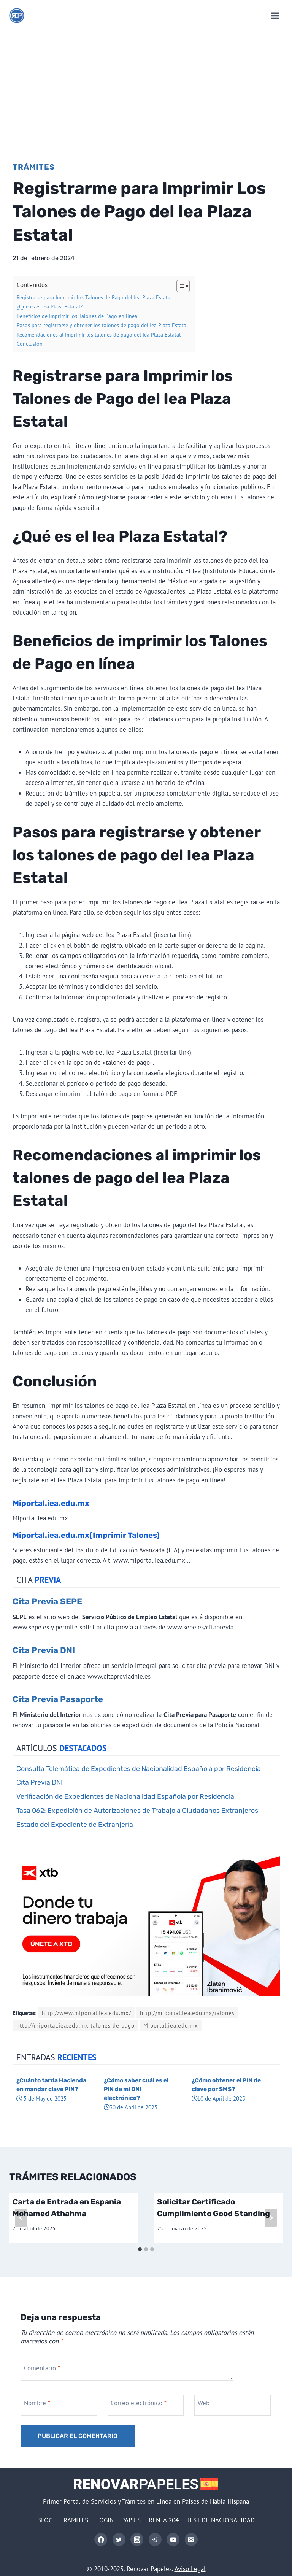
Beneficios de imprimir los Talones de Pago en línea (77, 316)
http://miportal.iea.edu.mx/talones (187, 2013)
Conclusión (30, 343)
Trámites (34, 167)
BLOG (44, 2520)
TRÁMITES (74, 2520)
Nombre (37, 2403)
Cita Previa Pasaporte (58, 1699)
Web (203, 2403)
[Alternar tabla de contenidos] (179, 286)
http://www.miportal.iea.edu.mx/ (86, 2013)
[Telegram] (155, 2539)
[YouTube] (173, 2539)
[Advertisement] (146, 88)
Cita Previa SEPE (47, 1601)
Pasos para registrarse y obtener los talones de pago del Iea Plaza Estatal (102, 325)
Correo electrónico (139, 2403)
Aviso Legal (190, 2569)
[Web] (232, 2405)
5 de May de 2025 (41, 2098)
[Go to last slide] (21, 2218)
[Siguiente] (271, 2218)
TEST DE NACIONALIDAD (220, 2520)
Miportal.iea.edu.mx (51, 1503)
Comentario (42, 2368)
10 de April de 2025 (218, 2098)
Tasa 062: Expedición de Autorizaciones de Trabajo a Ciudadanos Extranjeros (137, 1810)
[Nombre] (59, 2405)
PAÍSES (131, 2520)
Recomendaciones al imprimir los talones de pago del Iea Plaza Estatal (99, 334)
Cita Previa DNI (44, 1650)
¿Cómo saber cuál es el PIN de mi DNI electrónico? (136, 2089)
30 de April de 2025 (130, 2107)
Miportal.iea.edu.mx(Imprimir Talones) (86, 1535)
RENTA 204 (164, 2520)
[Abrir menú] (275, 15)
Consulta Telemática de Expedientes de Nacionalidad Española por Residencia (138, 1768)
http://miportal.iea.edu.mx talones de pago (75, 2025)
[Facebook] (100, 2539)
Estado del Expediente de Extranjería (74, 1824)
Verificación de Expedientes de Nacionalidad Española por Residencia (125, 1796)
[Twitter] (119, 2539)
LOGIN (105, 2520)
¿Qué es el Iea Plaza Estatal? (50, 306)
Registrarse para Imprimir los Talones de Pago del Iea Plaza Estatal (94, 297)
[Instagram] (136, 2539)
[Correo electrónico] (191, 2539)
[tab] (140, 2249)
